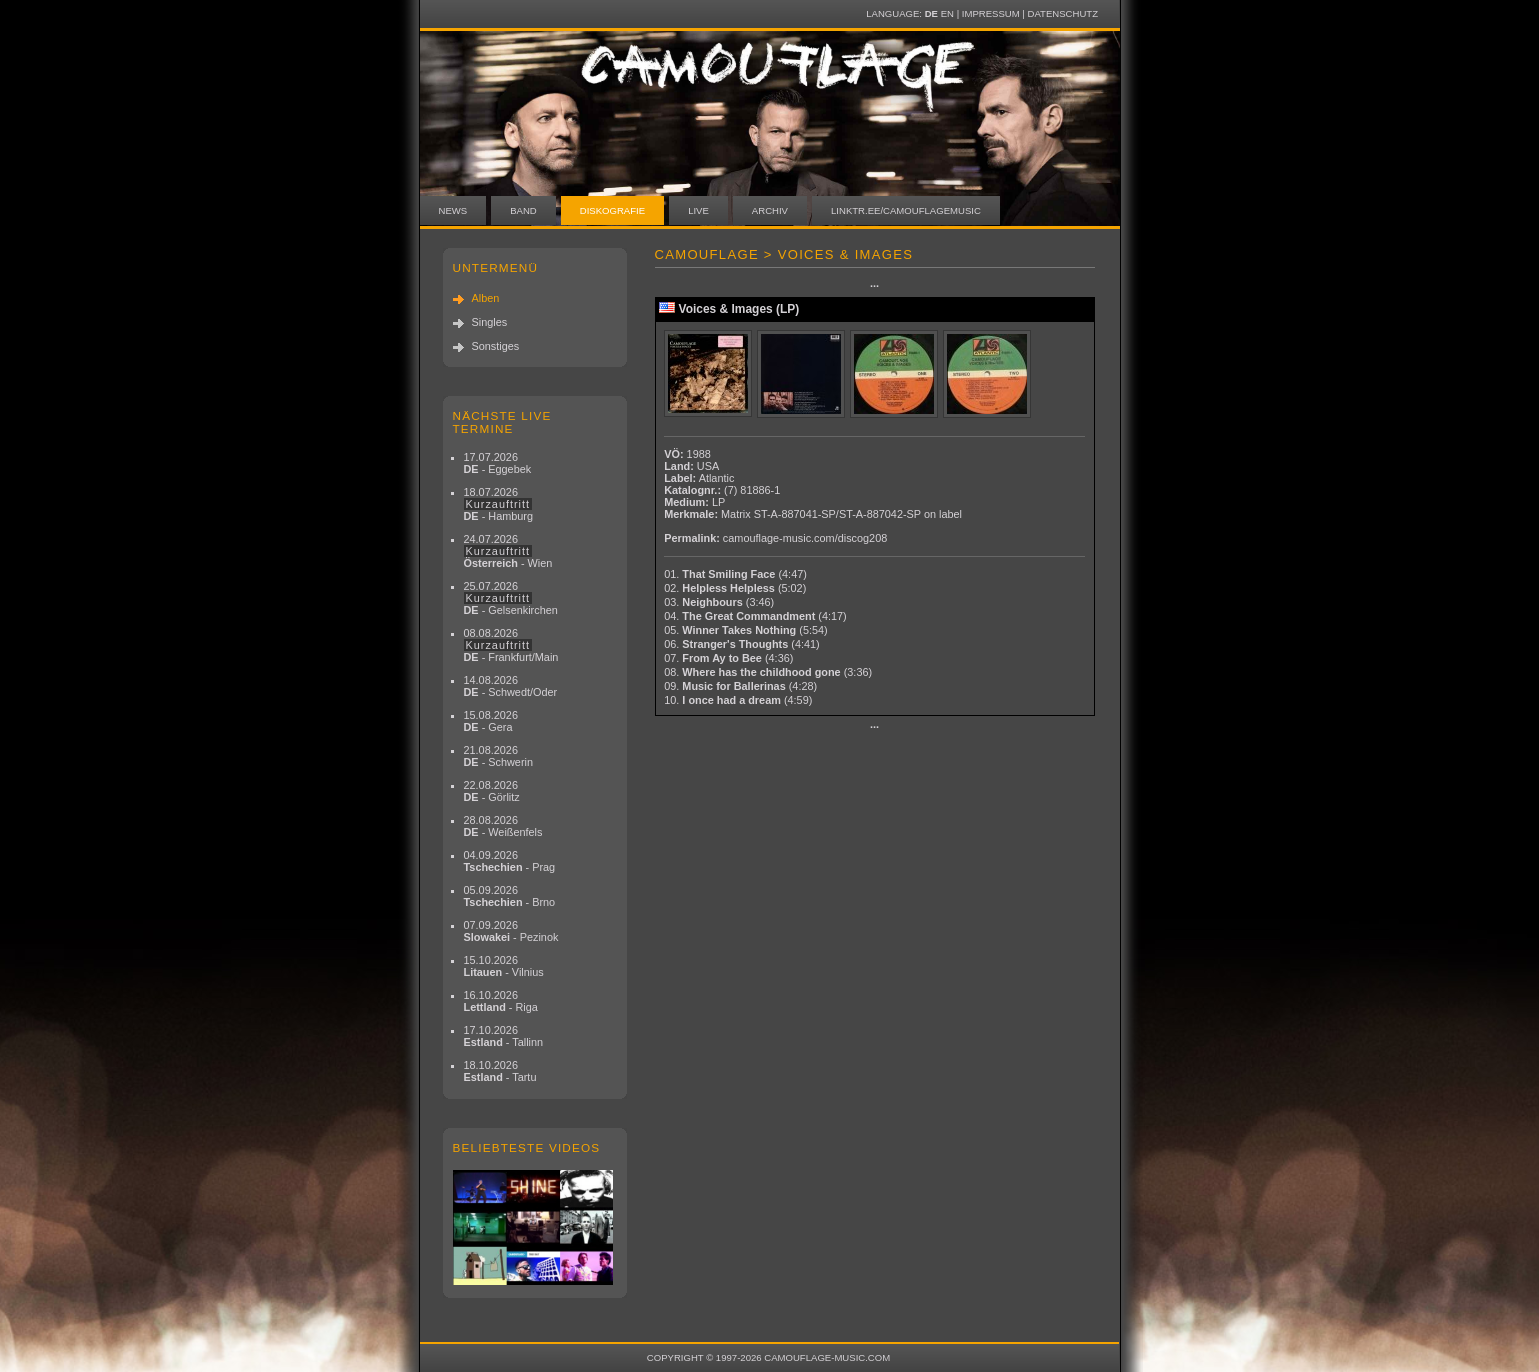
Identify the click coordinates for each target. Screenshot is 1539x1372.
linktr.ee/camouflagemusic (906, 210)
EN (947, 13)
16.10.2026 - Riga (501, 1001)
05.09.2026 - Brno (510, 896)
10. (738, 700)
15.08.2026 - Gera (491, 721)
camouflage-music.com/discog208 (805, 538)
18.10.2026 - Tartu (500, 1071)
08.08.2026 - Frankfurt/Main (511, 645)
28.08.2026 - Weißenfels (503, 826)
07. (728, 658)
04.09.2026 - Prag (510, 861)
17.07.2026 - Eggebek (498, 463)
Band (523, 210)
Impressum (991, 13)
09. (740, 686)
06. (742, 644)
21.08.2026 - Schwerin (499, 756)
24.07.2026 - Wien (508, 551)
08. (768, 672)
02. (735, 588)
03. (719, 602)
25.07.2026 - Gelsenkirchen (511, 598)
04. (755, 616)
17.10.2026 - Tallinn (504, 1036)
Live (698, 210)
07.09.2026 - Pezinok (511, 931)
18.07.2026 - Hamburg (499, 504)
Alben (486, 298)
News (453, 210)
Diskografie (612, 210)
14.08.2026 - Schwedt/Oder (511, 686)
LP (718, 502)
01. (735, 574)
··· (874, 286)
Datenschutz (1063, 13)
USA (708, 466)
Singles (490, 322)
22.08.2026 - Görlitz (492, 791)
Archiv (770, 210)
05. (746, 630)
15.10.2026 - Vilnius (504, 966)
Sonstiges (496, 346)
